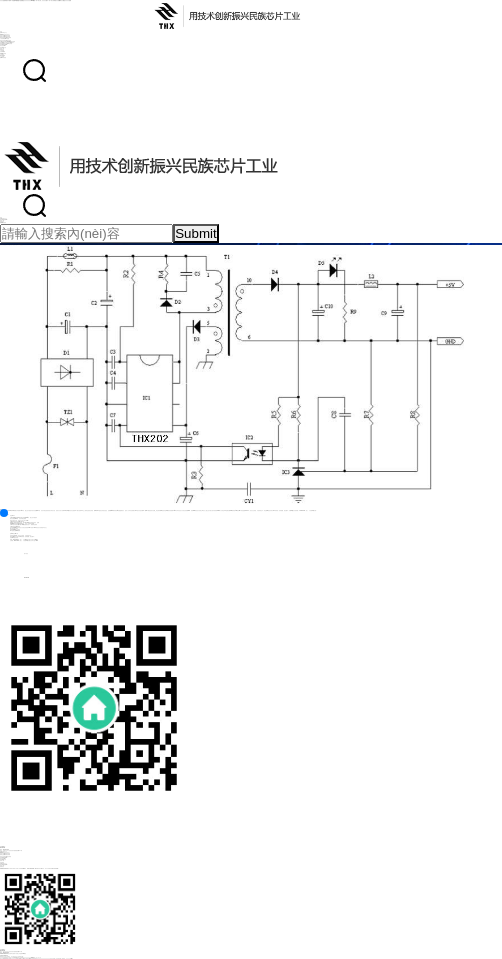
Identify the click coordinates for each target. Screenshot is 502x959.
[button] (4, 513)
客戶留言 (14, 553)
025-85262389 (14, 577)
